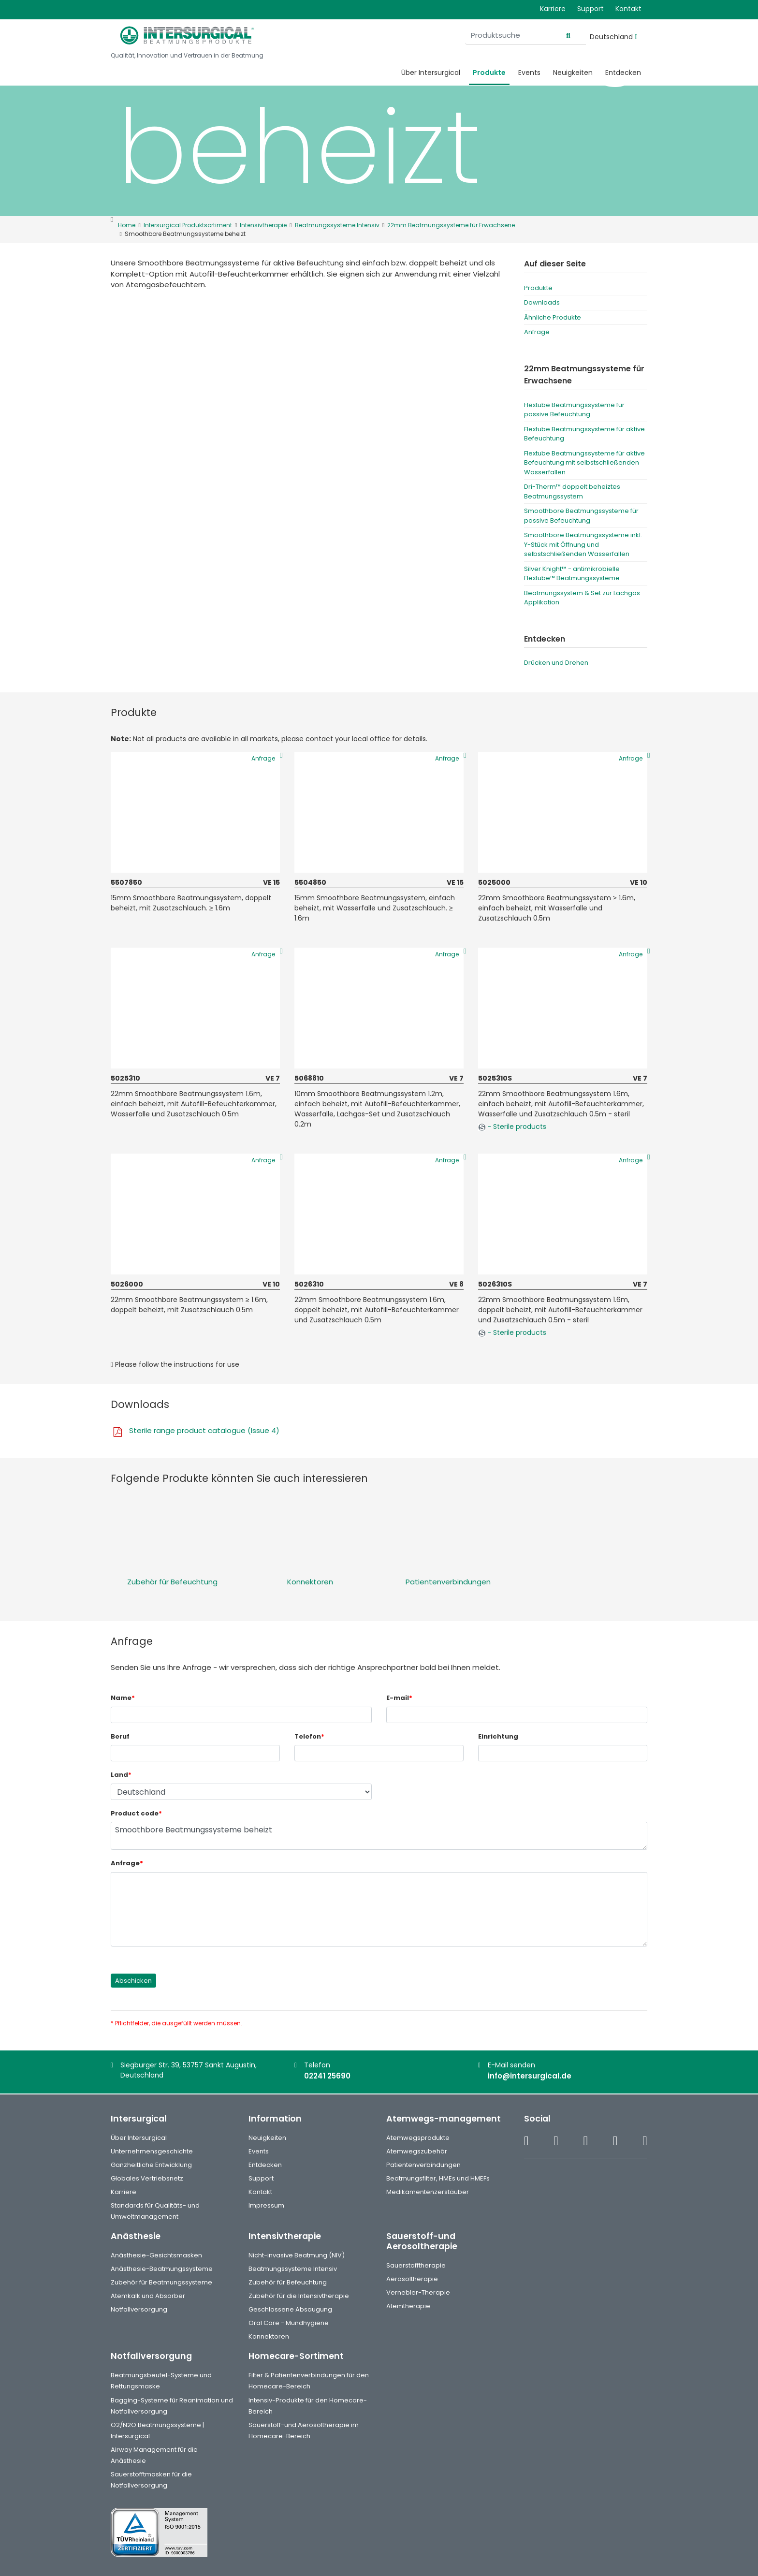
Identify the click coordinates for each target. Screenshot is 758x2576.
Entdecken (623, 72)
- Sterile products (512, 1126)
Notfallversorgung (139, 2309)
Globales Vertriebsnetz (147, 2178)
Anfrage (537, 332)
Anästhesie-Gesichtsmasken (156, 2255)
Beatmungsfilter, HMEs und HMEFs (438, 2178)
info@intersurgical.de (529, 2076)
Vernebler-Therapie (418, 2292)
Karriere (553, 9)
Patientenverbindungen (448, 1582)
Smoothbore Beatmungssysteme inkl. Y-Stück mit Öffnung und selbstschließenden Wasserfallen (583, 544)
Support (590, 9)
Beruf (120, 1736)
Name (123, 1697)
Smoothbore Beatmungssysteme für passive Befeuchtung (581, 515)
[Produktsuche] (525, 35)
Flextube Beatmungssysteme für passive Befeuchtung (574, 409)
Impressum (266, 2205)
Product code (136, 1813)
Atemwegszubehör (416, 2151)
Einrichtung (498, 1736)
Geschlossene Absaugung (290, 2309)
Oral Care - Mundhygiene (288, 2322)
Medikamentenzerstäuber (427, 2191)
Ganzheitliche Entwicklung (151, 2164)
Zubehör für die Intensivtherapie (298, 2295)
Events (529, 72)
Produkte (489, 72)
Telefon (309, 1736)
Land (121, 1774)
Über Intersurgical (430, 72)
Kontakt (628, 9)
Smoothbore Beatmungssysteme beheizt (379, 1836)
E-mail (399, 1697)
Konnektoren (310, 1582)
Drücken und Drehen (556, 662)
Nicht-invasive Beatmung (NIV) (296, 2255)
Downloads (542, 302)
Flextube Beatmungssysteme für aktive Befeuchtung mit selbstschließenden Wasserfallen (584, 463)
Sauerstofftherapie (416, 2265)
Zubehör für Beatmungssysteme (161, 2282)
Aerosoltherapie (412, 2278)
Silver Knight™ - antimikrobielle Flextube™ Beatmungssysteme (572, 573)
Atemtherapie (408, 2306)
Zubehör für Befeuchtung (172, 1582)
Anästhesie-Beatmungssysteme (162, 2268)
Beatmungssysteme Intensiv (292, 2268)
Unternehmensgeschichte (152, 2151)
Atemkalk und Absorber (148, 2295)
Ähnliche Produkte (552, 317)
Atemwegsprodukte (418, 2137)
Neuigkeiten (573, 72)
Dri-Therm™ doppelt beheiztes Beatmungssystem (572, 491)
